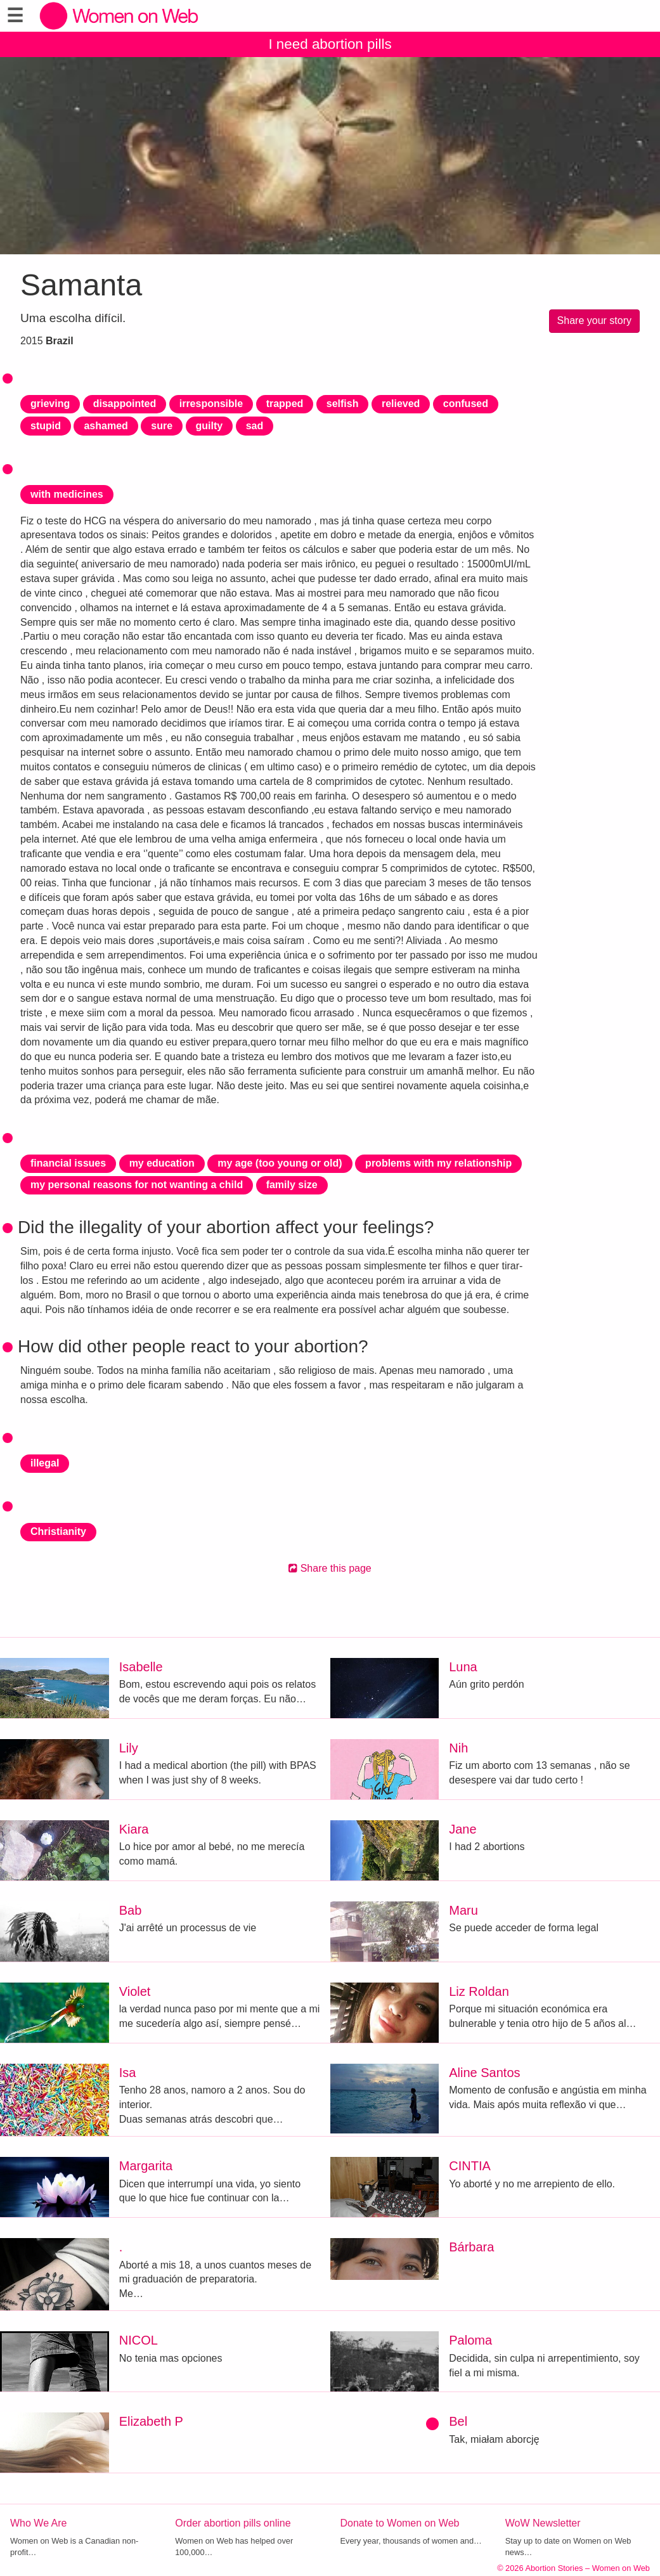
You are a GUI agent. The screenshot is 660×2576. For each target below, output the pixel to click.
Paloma (470, 2340)
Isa (127, 2073)
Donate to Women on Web (400, 2523)
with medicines (66, 494)
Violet (135, 1991)
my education (162, 1163)
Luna (463, 1667)
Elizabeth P (151, 2421)
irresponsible (211, 403)
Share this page (330, 1568)
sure (161, 425)
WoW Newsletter (543, 2523)
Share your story (594, 320)
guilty (209, 425)
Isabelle (141, 1667)
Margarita (145, 2166)
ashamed (105, 425)
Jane (462, 1829)
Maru (463, 1910)
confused (465, 403)
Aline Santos (484, 2073)
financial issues (68, 1163)
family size (292, 1184)
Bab (130, 1910)
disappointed (125, 403)
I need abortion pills (329, 44)
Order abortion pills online (232, 2523)
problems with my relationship (438, 1163)
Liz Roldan (479, 1991)
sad (255, 425)
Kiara (134, 1829)
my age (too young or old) (279, 1163)
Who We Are (38, 2523)
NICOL (138, 2340)
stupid (45, 425)
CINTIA (470, 2166)
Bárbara (471, 2247)
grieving (50, 403)
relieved (401, 403)
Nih (458, 1748)
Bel (458, 2421)
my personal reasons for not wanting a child (136, 1184)
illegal (44, 1463)
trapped (285, 403)
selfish (343, 403)
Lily (128, 1748)
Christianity (58, 1531)
